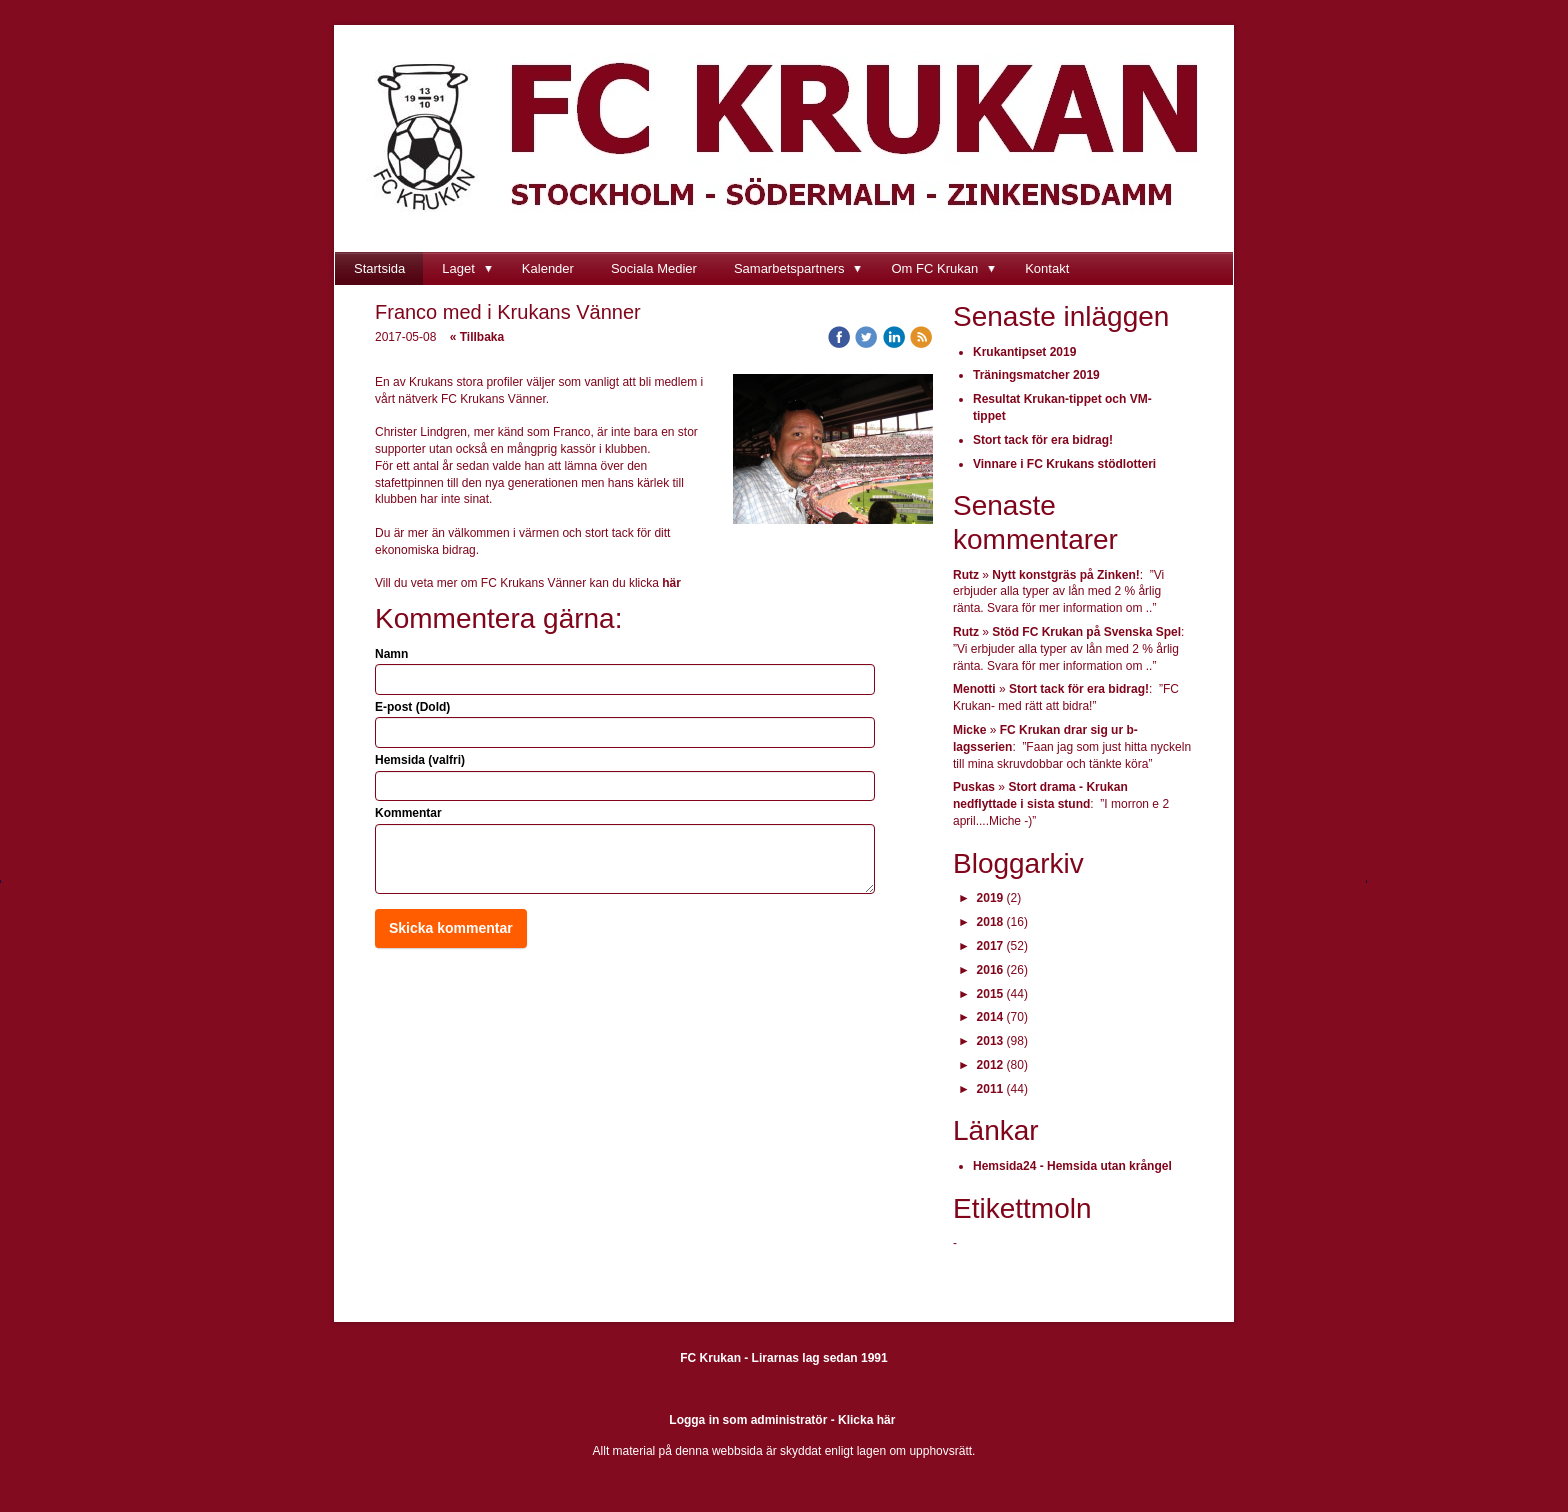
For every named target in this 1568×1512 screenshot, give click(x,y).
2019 (990, 898)
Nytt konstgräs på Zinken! (1065, 575)
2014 (990, 1017)
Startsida (379, 268)
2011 (990, 1089)
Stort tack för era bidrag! (1043, 440)
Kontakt (1047, 268)
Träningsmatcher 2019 (1036, 375)
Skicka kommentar (451, 928)
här (671, 583)
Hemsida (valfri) (420, 760)
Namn (391, 654)
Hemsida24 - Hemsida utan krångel (1072, 1166)
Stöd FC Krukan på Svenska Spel (1086, 632)
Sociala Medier (654, 268)
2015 (990, 994)
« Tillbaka (477, 337)
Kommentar (408, 813)
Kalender (548, 268)
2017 (990, 946)
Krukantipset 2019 (1024, 352)
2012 (990, 1065)
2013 (990, 1041)
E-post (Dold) (412, 707)
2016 (990, 970)
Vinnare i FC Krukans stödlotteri (1064, 464)
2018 (990, 922)
